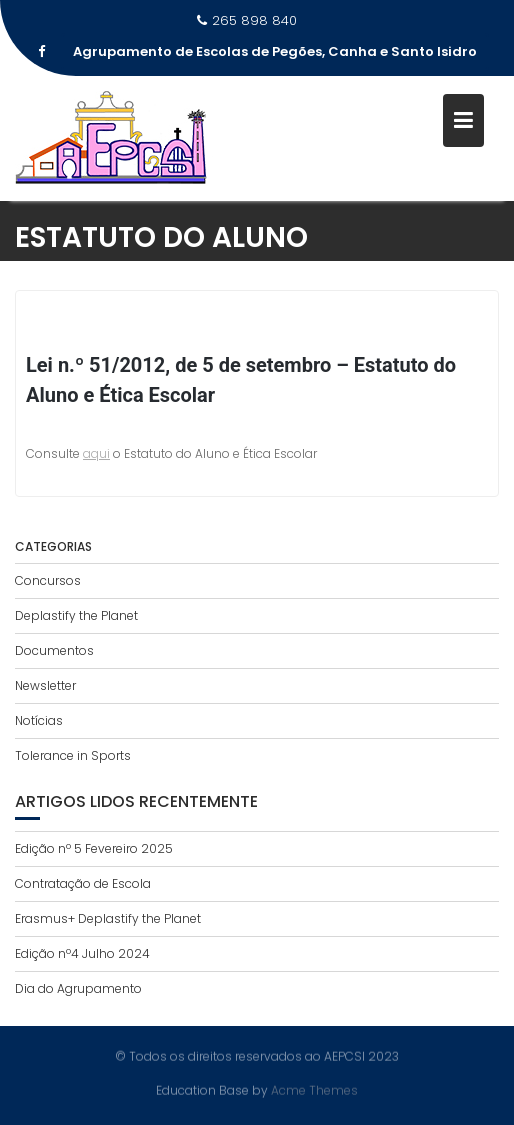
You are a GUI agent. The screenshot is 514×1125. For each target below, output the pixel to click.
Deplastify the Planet (76, 615)
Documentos (54, 650)
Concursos (48, 580)
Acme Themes (314, 1089)
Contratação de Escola (83, 883)
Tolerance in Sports (73, 755)
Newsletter (45, 685)
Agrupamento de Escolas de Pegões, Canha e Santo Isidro (275, 51)
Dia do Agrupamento (78, 988)
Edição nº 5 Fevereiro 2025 (94, 848)
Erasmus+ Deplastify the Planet (108, 918)
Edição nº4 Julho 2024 (82, 953)
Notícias (39, 720)
